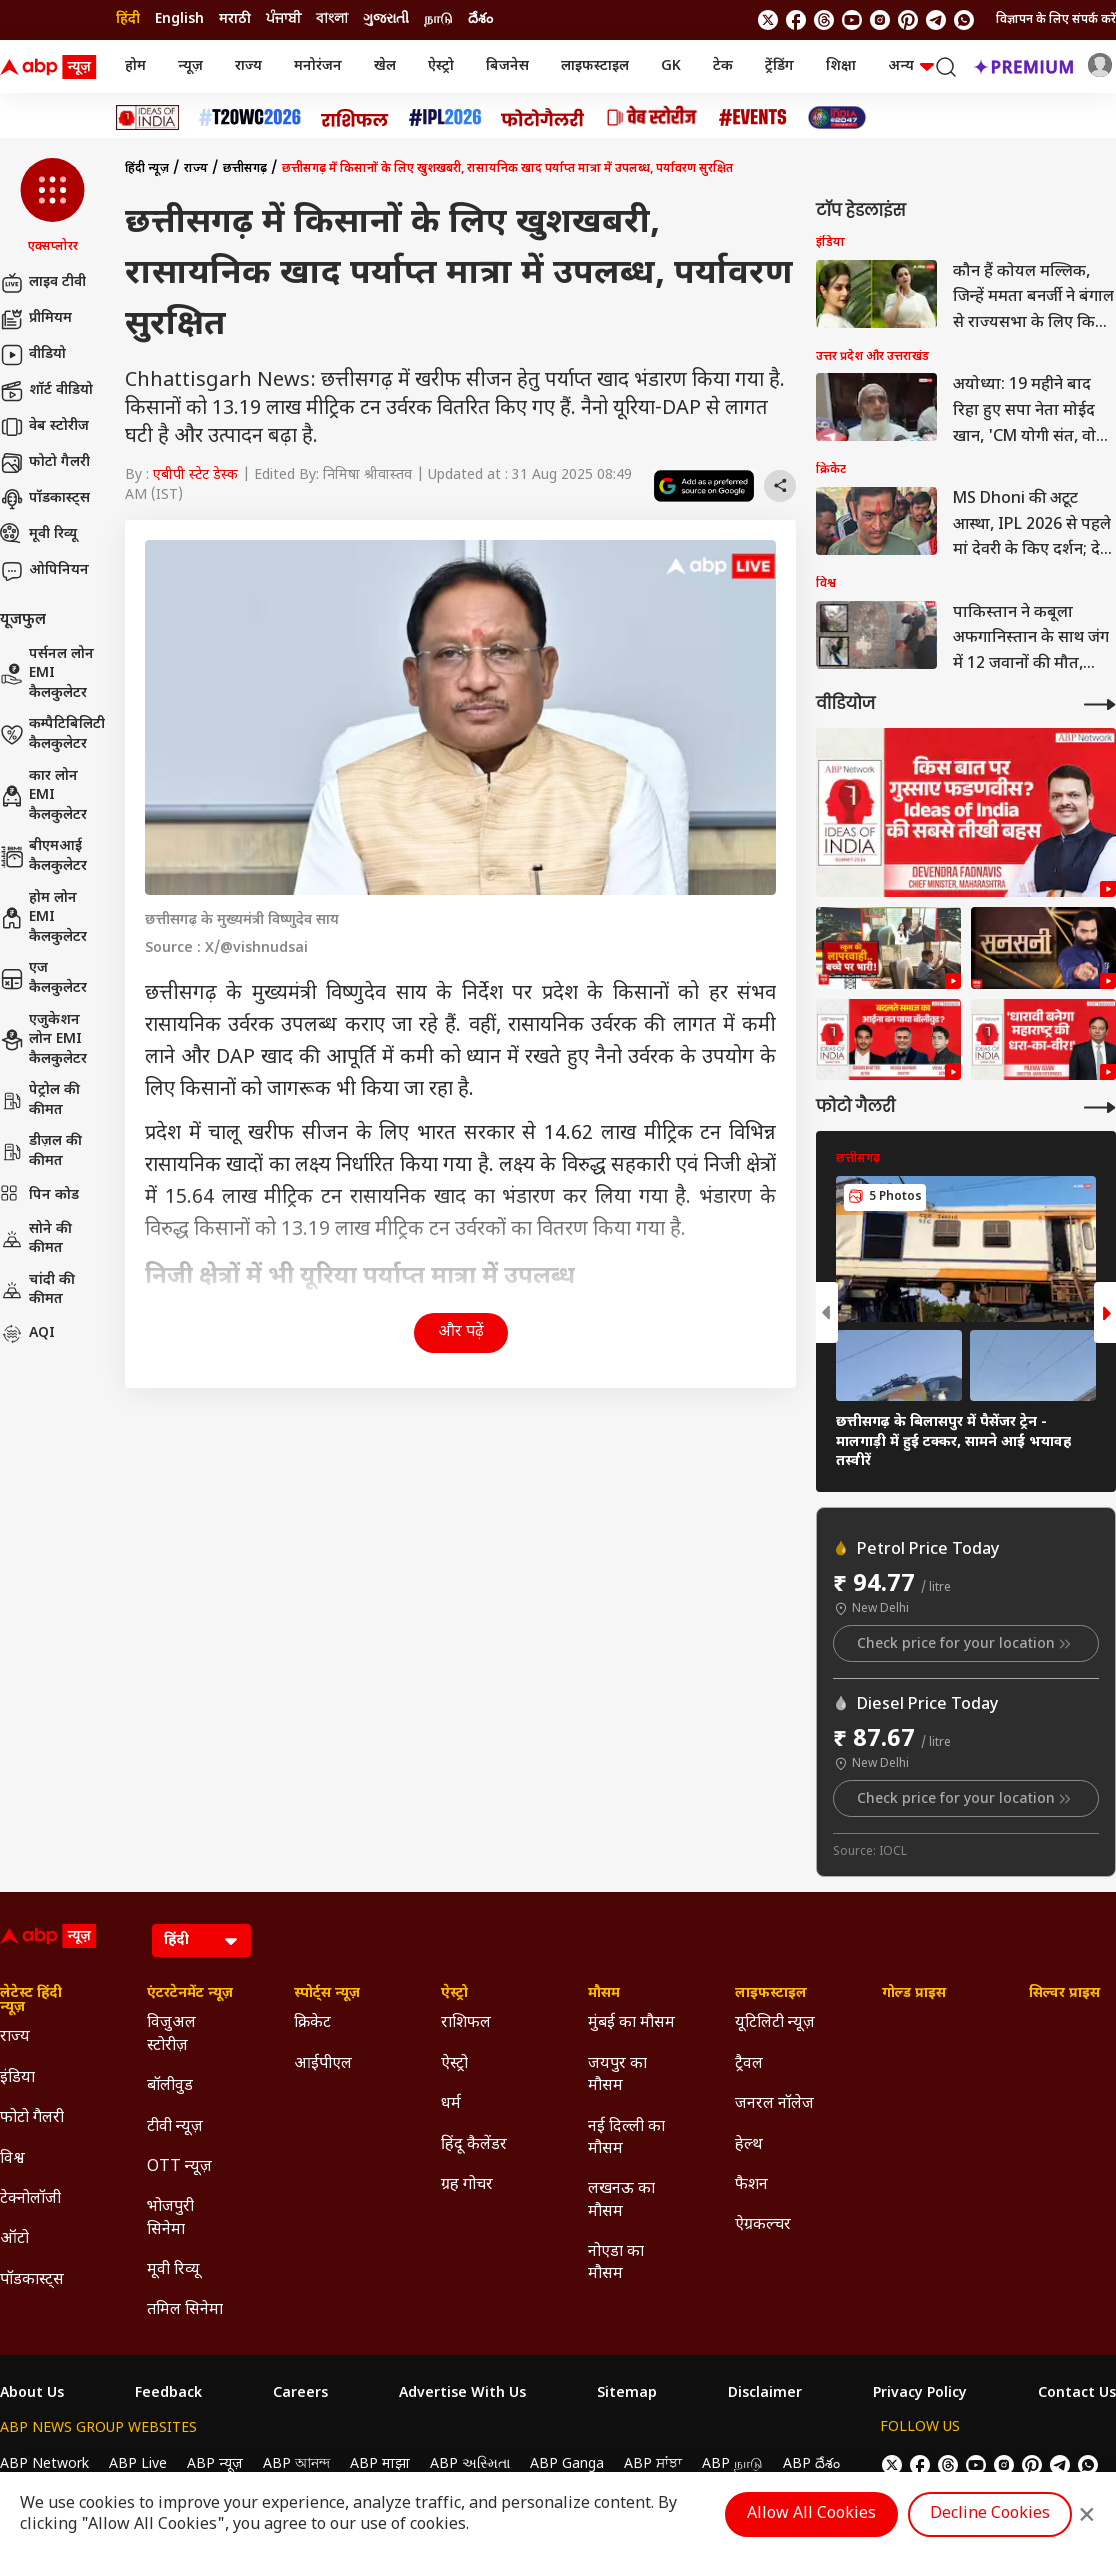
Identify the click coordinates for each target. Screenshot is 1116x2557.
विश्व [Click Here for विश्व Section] (12, 2159)
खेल (385, 66)
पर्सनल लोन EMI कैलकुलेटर (47, 674)
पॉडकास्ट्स (45, 499)
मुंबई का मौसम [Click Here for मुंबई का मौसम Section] (631, 2023)
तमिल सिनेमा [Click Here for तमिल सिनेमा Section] (185, 2310)
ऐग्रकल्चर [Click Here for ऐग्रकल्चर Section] (763, 2225)
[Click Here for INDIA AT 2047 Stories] (837, 117)
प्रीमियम (36, 319)
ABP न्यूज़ (215, 2464)
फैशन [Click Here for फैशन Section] (751, 2185)
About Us (32, 2394)
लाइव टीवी (43, 283)
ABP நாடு (732, 2464)
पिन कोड (39, 1196)
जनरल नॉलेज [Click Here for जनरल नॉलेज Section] (774, 2104)
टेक (723, 66)
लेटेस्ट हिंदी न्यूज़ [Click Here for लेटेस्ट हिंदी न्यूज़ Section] (31, 2001)
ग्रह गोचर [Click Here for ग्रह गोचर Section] (467, 2185)
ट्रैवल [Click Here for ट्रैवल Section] (749, 2064)
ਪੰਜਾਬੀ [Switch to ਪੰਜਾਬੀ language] (283, 19)
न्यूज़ (190, 66)
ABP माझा (380, 2464)
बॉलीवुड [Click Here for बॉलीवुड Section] (170, 2086)
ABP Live (138, 2464)
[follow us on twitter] (768, 20)
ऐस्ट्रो (441, 66)
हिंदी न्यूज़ (147, 169)
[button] (52, 207)
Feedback (168, 2394)
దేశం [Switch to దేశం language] (480, 19)
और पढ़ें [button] (461, 1332)
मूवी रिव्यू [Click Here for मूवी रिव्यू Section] (173, 2270)
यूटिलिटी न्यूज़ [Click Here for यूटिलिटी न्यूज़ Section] (775, 2023)
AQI (27, 1334)
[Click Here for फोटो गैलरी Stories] (543, 117)
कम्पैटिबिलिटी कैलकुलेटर (52, 734)
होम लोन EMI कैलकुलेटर (43, 918)
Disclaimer (765, 2394)
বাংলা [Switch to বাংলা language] (332, 19)
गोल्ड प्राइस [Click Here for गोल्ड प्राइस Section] (914, 1994)
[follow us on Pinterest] (908, 20)
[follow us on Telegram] (936, 20)
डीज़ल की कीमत (41, 1151)
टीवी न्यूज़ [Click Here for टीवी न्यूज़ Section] (175, 2127)
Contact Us (1077, 2394)
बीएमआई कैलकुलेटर (43, 856)
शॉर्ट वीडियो (46, 391)
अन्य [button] (911, 66)
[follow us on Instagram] (880, 20)
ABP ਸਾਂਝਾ (653, 2464)
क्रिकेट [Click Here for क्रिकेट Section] (312, 2023)
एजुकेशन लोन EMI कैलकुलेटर (43, 1040)
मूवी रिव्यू (38, 535)
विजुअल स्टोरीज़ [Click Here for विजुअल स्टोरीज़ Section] (171, 2034)
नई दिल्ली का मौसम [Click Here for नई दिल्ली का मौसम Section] (626, 2138)
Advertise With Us (462, 2394)
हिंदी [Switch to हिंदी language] (128, 19)
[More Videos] (1100, 704)
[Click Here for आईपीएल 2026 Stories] (445, 117)
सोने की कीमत (36, 1239)
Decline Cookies (990, 2514)
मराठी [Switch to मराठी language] (235, 19)
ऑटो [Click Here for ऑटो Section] (14, 2239)
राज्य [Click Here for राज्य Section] (15, 2037)
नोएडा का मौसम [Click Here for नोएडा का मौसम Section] (616, 2263)
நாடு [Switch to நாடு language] (438, 19)
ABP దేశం (811, 2464)
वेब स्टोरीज (44, 427)
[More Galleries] (1100, 1107)
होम (135, 66)
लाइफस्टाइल (595, 66)
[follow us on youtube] (852, 20)
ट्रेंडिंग (779, 66)
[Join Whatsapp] (964, 20)
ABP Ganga (567, 2464)
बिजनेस (507, 66)
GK (671, 66)
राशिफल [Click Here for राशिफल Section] (466, 2023)
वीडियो (33, 355)
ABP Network (44, 2464)
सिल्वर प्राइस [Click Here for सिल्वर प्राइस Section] (1064, 1994)
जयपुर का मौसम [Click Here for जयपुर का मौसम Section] (617, 2075)
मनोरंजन (318, 66)
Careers (300, 2394)
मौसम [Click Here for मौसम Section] (604, 1994)
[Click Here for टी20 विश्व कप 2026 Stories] (250, 117)
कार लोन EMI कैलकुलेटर (43, 796)
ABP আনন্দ (296, 2464)
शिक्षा (841, 66)
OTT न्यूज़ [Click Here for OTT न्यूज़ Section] (179, 2167)
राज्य (248, 66)
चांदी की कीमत (37, 1290)
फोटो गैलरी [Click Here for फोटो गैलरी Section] (32, 2118)
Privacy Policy (920, 2394)
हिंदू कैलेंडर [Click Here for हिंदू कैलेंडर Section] (474, 2145)
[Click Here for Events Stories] (753, 117)
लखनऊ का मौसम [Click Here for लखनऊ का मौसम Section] (621, 2200)
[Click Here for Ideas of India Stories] (147, 117)
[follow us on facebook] (796, 20)
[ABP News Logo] (52, 67)
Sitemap (627, 2394)
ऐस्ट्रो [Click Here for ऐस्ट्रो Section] (454, 1994)
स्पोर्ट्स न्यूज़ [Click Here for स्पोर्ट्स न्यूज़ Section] (327, 1994)
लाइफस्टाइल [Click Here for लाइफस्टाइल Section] (771, 1994)
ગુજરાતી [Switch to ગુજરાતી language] (386, 19)
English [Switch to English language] (179, 19)
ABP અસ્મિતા (470, 2464)
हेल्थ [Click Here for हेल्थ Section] (749, 2145)
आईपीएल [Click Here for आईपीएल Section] (323, 2064)
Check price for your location (966, 1644)
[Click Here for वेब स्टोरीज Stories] (652, 117)
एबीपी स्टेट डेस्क (195, 475)
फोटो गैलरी (45, 463)
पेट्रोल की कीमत (40, 1100)
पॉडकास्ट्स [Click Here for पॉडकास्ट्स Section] (32, 2280)
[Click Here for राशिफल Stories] (355, 118)
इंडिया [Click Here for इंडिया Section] (17, 2078)
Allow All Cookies (811, 2514)
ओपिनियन (44, 571)
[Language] (201, 1940)
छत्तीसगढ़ (245, 169)
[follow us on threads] (824, 20)
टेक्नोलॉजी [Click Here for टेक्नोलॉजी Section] (30, 2199)
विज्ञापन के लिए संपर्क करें (1056, 20)
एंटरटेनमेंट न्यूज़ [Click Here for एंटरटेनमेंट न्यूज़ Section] (190, 1994)
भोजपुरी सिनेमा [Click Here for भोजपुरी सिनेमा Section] (170, 2218)
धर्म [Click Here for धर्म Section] (451, 2104)
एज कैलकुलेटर (43, 978)
